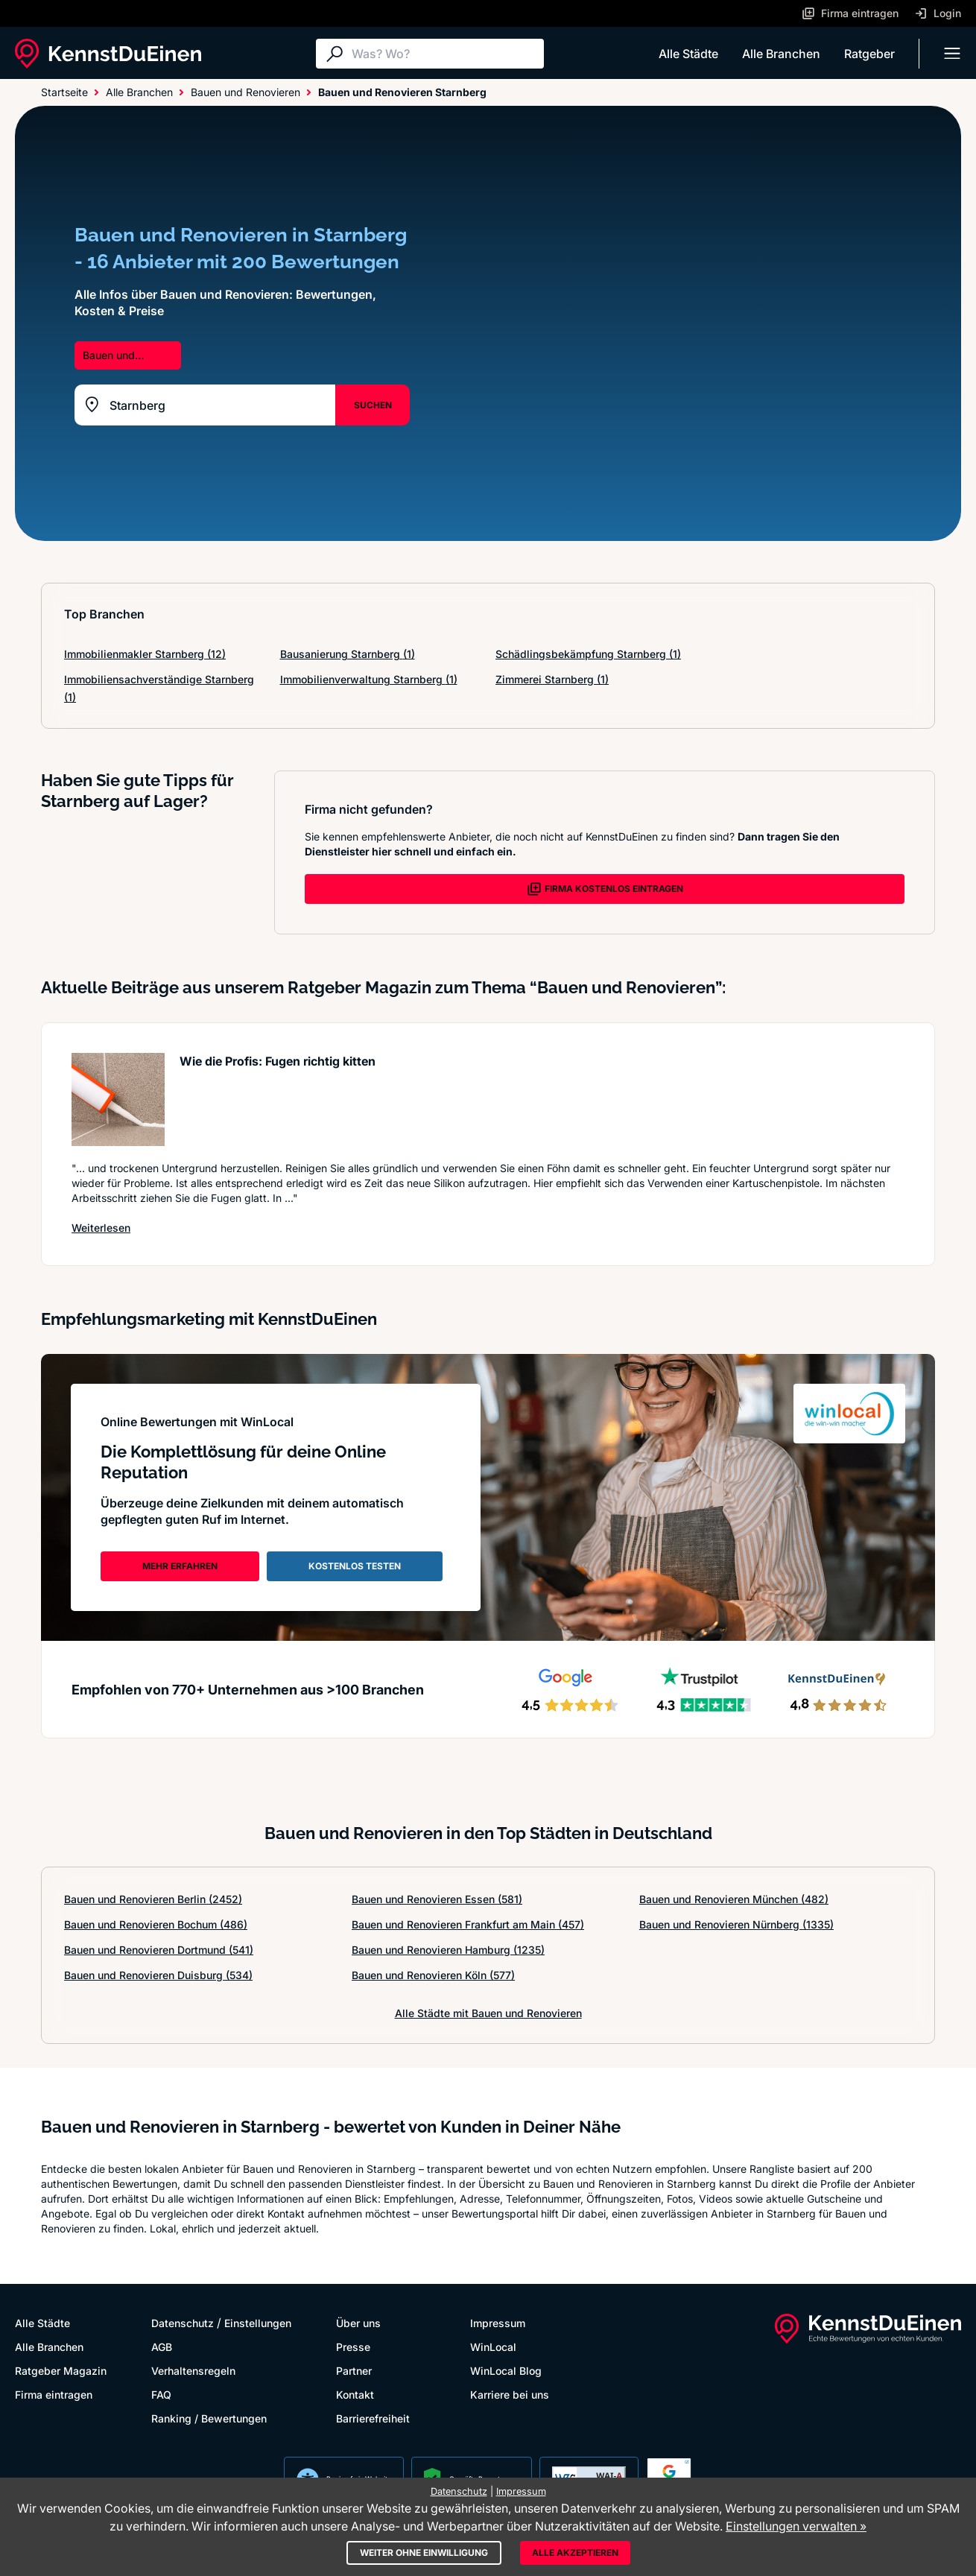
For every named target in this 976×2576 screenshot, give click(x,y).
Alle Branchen (781, 53)
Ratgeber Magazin (61, 2370)
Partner (354, 2370)
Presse (353, 2347)
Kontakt (355, 2394)
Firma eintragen (53, 2394)
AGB (161, 2347)
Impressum (497, 2323)
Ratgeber (869, 53)
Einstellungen (257, 2323)
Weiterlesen (101, 1227)
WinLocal (493, 2347)
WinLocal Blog (506, 2370)
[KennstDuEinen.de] (108, 54)
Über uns (358, 2323)
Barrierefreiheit (373, 2418)
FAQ (161, 2394)
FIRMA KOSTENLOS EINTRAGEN (605, 889)
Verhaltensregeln (193, 2370)
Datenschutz (182, 2323)
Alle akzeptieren (575, 2552)
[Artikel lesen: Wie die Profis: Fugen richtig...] (118, 1099)
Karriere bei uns (509, 2394)
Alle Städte (688, 53)
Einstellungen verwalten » (796, 2526)
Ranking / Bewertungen (209, 2418)
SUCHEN (373, 405)
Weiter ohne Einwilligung (424, 2552)
